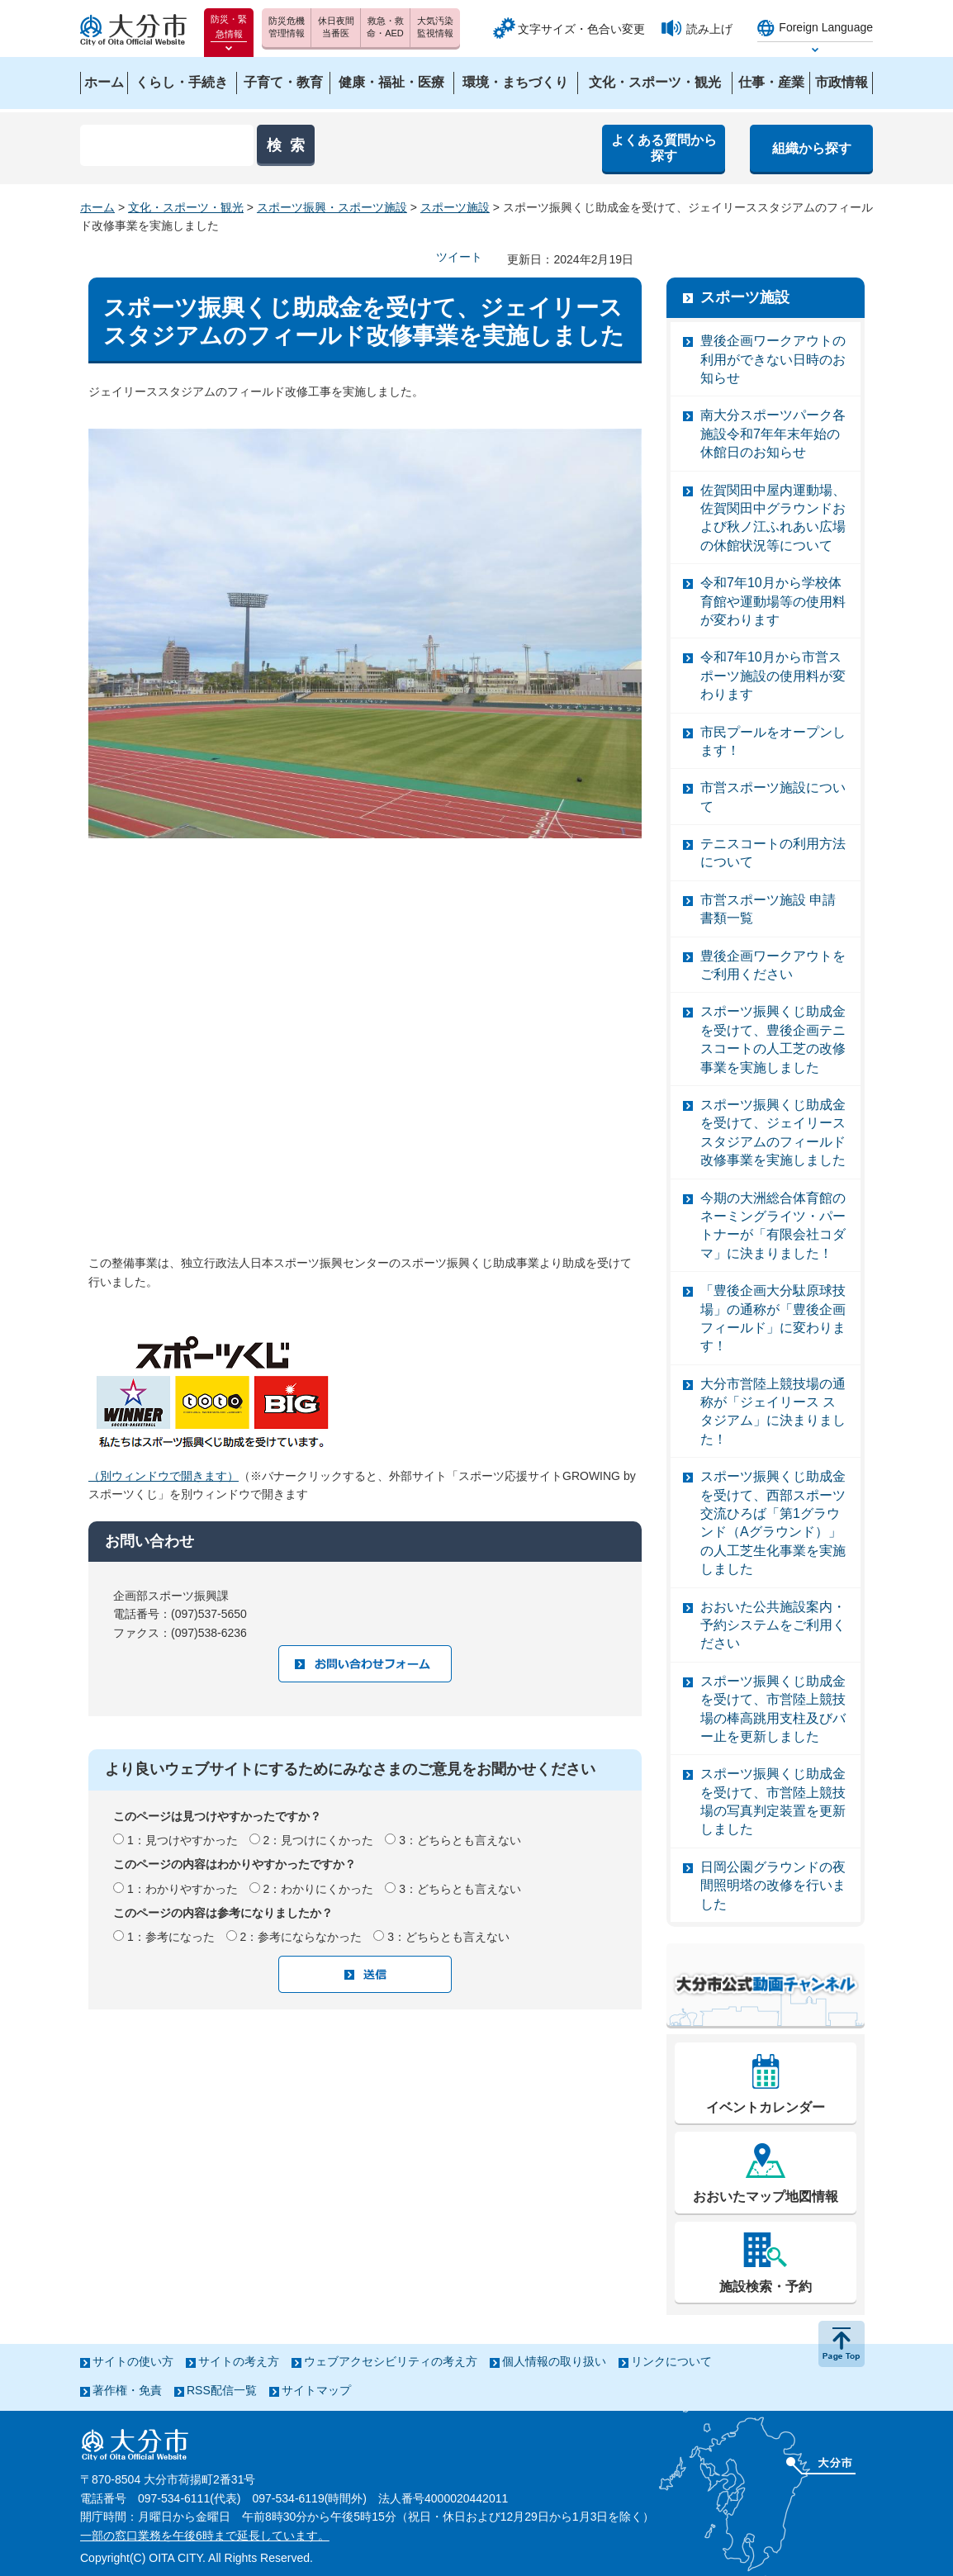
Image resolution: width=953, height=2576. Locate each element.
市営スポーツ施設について (773, 796)
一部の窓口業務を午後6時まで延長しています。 (205, 2535)
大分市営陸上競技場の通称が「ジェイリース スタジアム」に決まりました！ (773, 1411)
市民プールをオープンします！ (773, 741)
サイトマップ (316, 2390)
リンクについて (671, 2361)
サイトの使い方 (132, 2361)
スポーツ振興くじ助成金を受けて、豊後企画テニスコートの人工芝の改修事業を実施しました (773, 1039)
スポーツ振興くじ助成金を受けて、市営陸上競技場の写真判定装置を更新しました (773, 1801)
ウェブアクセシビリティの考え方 (390, 2361)
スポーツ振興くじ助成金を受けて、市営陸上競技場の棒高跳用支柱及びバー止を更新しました (773, 1708)
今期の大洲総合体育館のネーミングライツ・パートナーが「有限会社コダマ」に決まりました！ (773, 1225)
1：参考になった (171, 1936)
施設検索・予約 (765, 2286)
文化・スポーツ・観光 (186, 207)
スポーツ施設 (455, 207)
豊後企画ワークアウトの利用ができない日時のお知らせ (773, 359)
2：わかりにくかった (318, 1888)
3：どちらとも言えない (460, 1840)
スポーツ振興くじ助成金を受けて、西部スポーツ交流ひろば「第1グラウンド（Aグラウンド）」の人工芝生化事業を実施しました (773, 1522)
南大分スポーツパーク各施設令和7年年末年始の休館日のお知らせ (773, 433)
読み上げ (709, 29)
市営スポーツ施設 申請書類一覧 (768, 909)
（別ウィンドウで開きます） (163, 1476)
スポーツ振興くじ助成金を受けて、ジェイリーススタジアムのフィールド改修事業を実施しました (773, 1132)
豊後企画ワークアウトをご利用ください (773, 965)
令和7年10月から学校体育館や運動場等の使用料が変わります (773, 601)
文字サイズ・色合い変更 (581, 29)
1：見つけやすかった (182, 1840)
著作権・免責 (127, 2390)
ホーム (97, 207)
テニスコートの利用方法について (773, 853)
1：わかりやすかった (182, 1888)
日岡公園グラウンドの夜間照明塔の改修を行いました (773, 1885)
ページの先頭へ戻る (841, 2344)
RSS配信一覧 (222, 2390)
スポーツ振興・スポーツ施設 (332, 207)
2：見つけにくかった (318, 1840)
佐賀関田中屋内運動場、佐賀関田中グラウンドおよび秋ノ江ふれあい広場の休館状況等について (773, 518)
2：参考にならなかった (301, 1936)
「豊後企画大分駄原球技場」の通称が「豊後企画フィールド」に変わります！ (773, 1318)
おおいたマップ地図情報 (765, 2196)
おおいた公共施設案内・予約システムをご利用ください (773, 1625)
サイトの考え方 (238, 2361)
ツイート (459, 256)
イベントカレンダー (765, 2107)
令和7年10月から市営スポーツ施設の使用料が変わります (773, 675)
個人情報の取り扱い (554, 2361)
